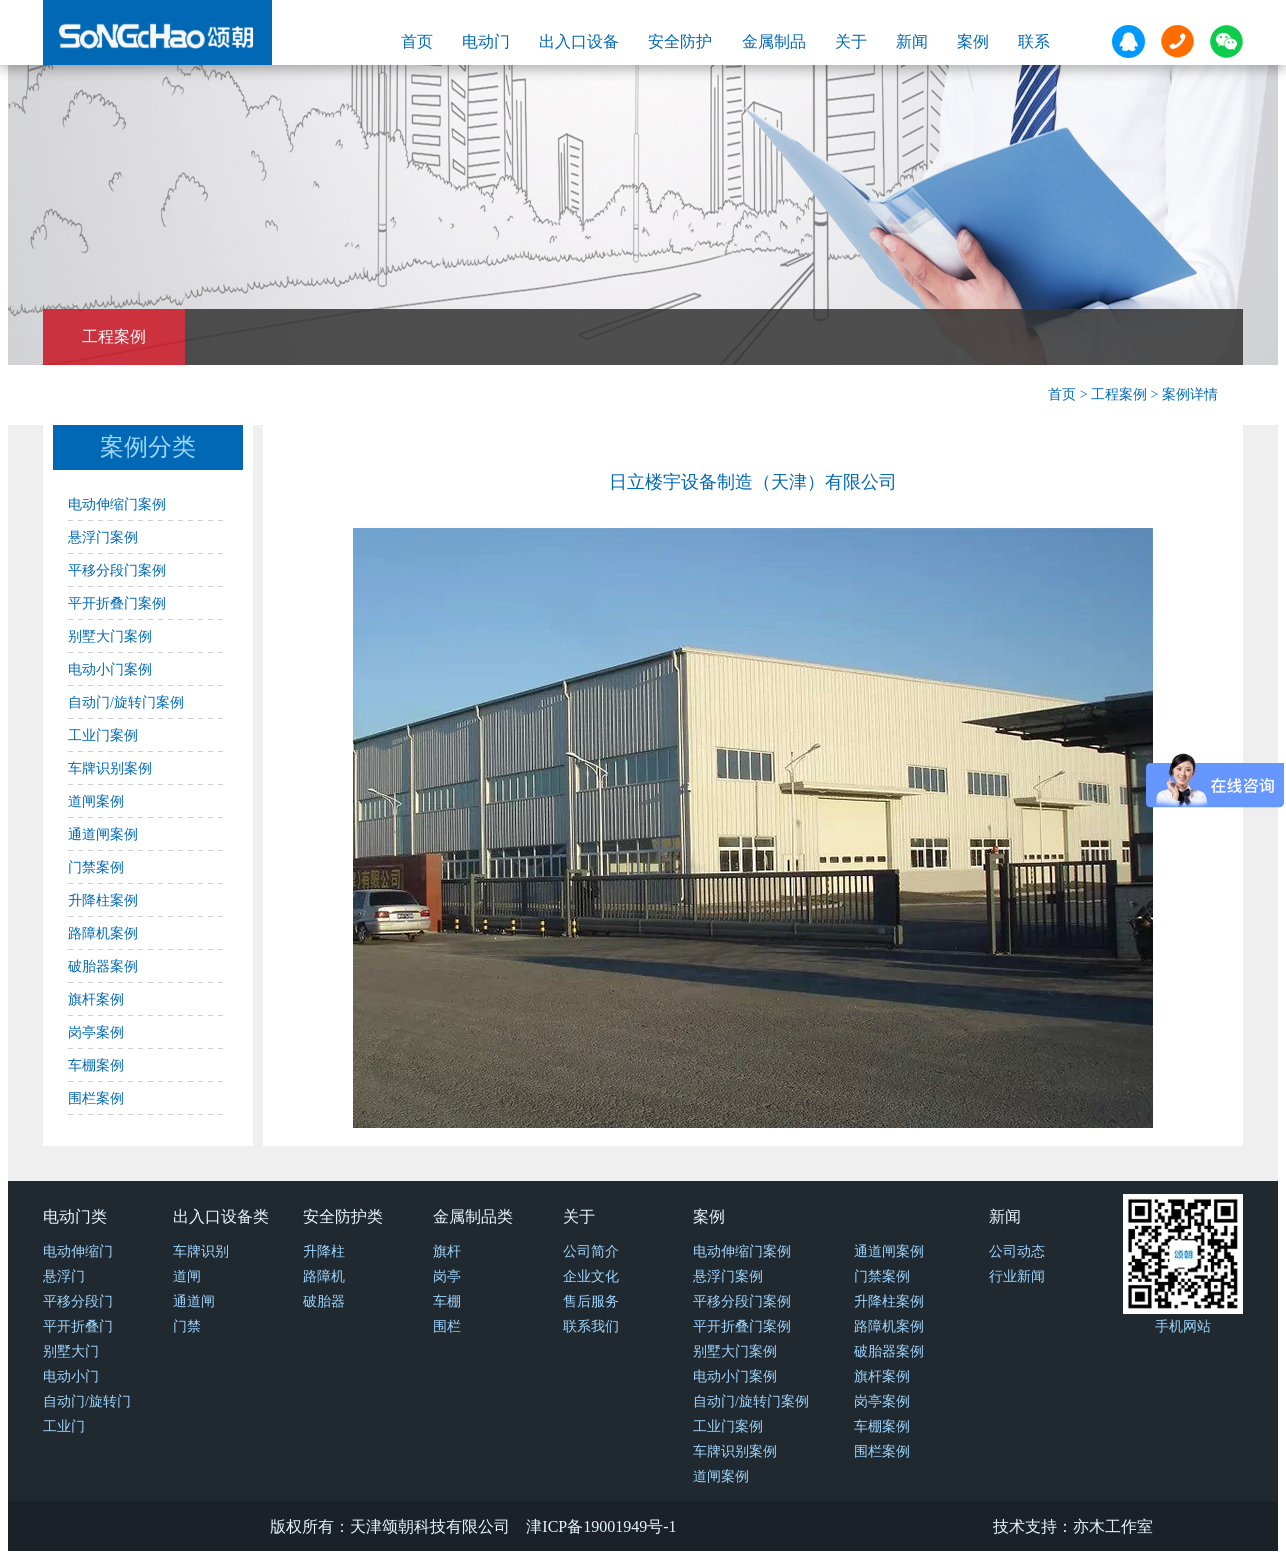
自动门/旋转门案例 (126, 702)
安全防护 (680, 41)
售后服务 (591, 1301)
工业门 (64, 1426)
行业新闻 (1017, 1276)
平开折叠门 (78, 1326)
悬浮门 (64, 1276)
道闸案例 (96, 801)
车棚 (447, 1301)
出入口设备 (579, 41)
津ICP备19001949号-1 (601, 1526)
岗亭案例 (96, 1032)
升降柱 (324, 1251)
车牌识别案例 (110, 768)
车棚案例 (96, 1065)
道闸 (187, 1276)
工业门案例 (103, 735)
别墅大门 (71, 1351)
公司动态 (1017, 1251)
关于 (851, 41)
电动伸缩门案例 (117, 504)
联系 (1034, 41)
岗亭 (447, 1276)
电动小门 (71, 1376)
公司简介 (591, 1251)
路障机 (324, 1276)
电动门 (486, 41)
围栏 (447, 1326)
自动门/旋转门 (87, 1401)
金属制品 (774, 41)
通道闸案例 (103, 834)
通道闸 (194, 1301)
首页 (417, 41)
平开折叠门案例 (117, 603)
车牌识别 (201, 1251)
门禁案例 (96, 867)
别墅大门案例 (110, 636)
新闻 (912, 41)
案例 (973, 41)
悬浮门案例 (103, 537)
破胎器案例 (103, 966)
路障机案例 (103, 933)
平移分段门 (78, 1301)
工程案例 (114, 336)
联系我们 (591, 1326)
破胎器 (324, 1301)
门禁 (187, 1326)
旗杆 (447, 1251)
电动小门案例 (110, 669)
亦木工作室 (1113, 1526)
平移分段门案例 (117, 570)
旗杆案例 (96, 999)
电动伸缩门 (78, 1251)
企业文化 (591, 1276)
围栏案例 (96, 1098)
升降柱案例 (103, 900)
